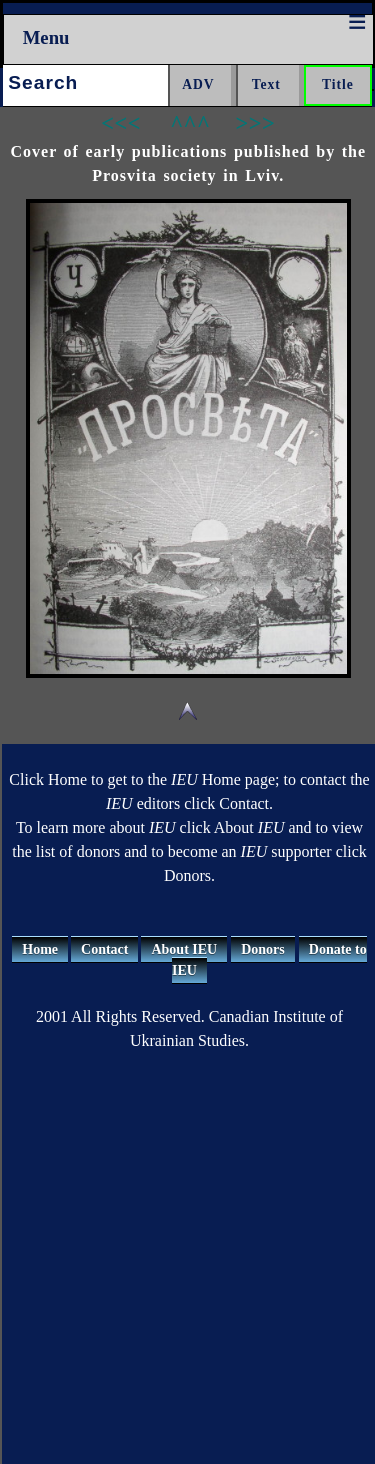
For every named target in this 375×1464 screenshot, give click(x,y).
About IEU (184, 949)
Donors (263, 949)
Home (40, 949)
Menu (46, 37)
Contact (104, 949)
